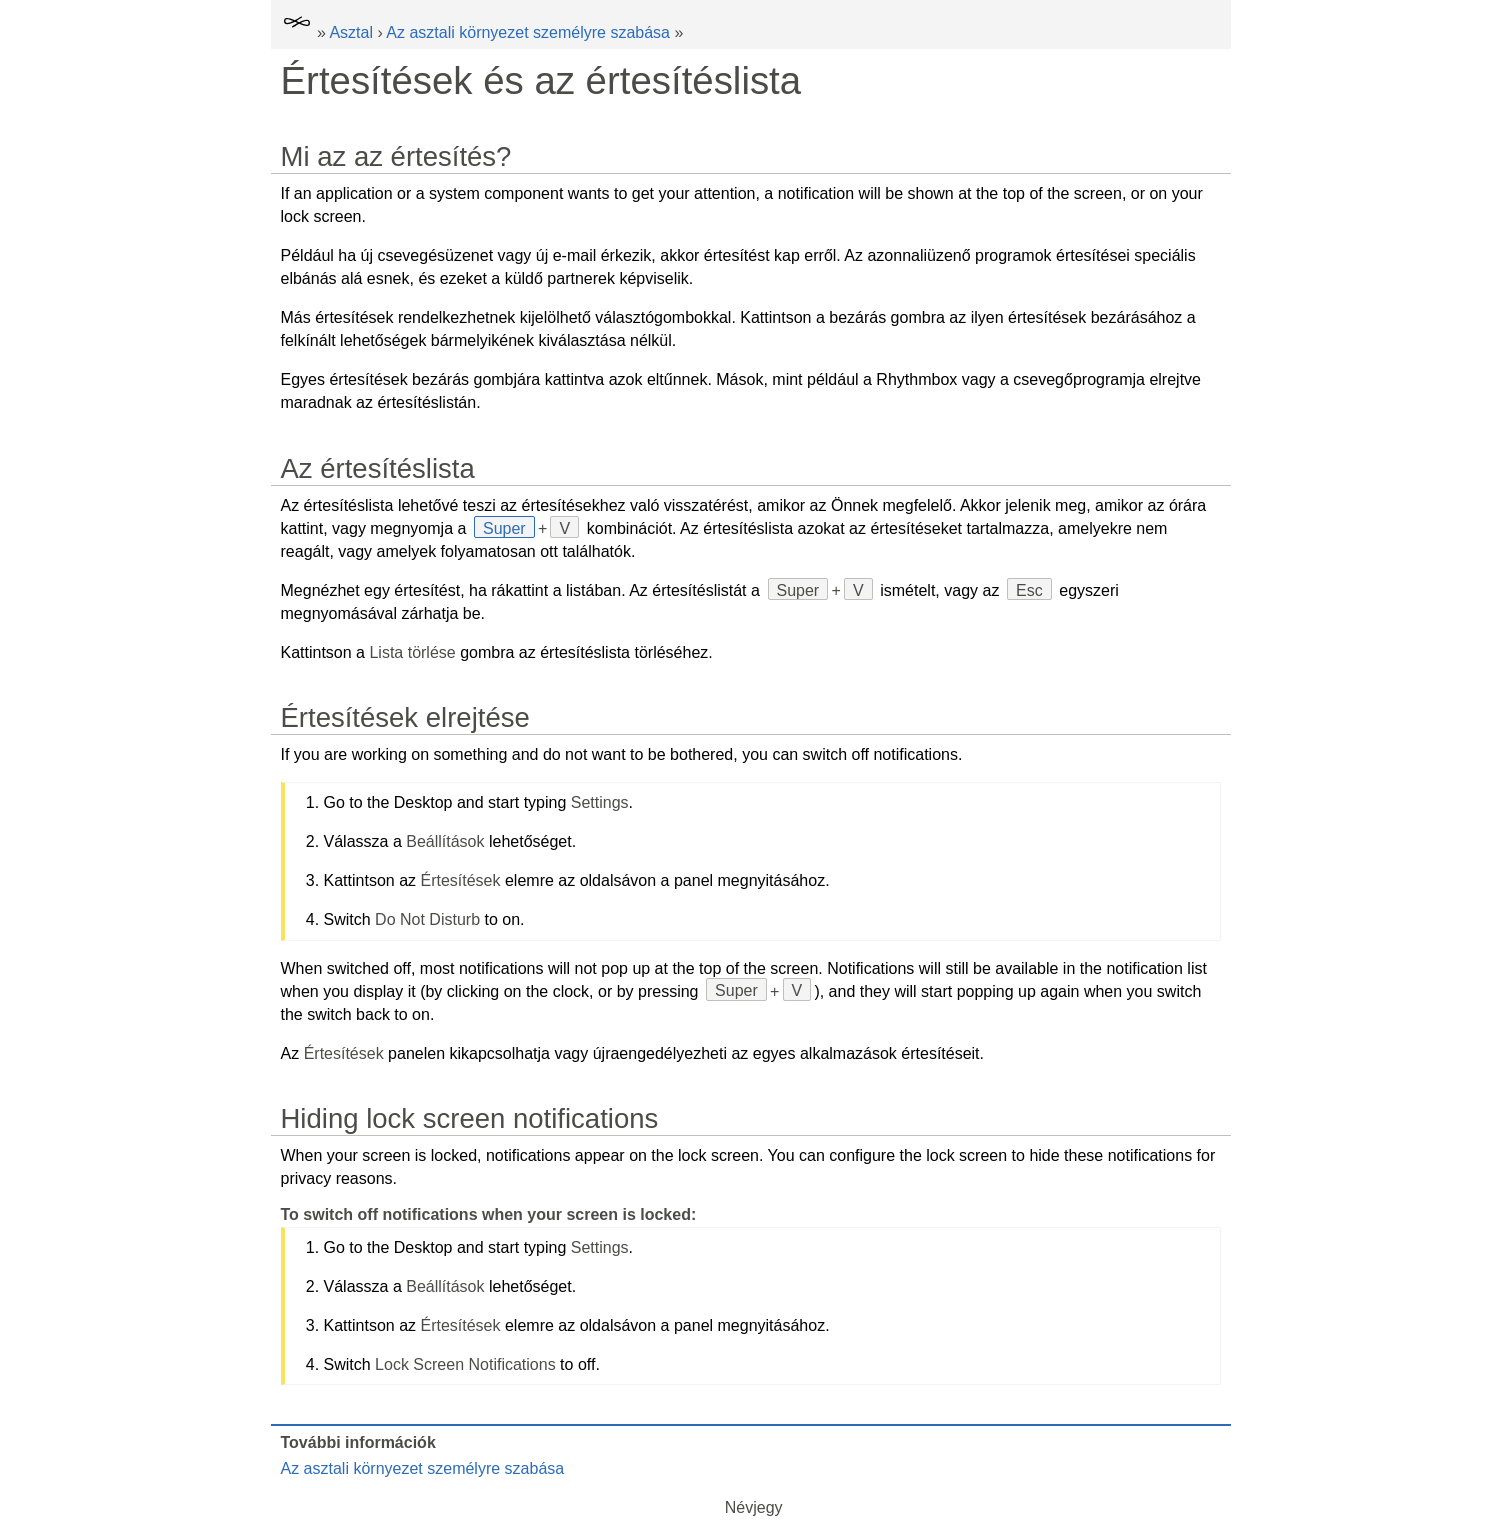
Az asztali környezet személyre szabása (528, 32)
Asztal (351, 32)
